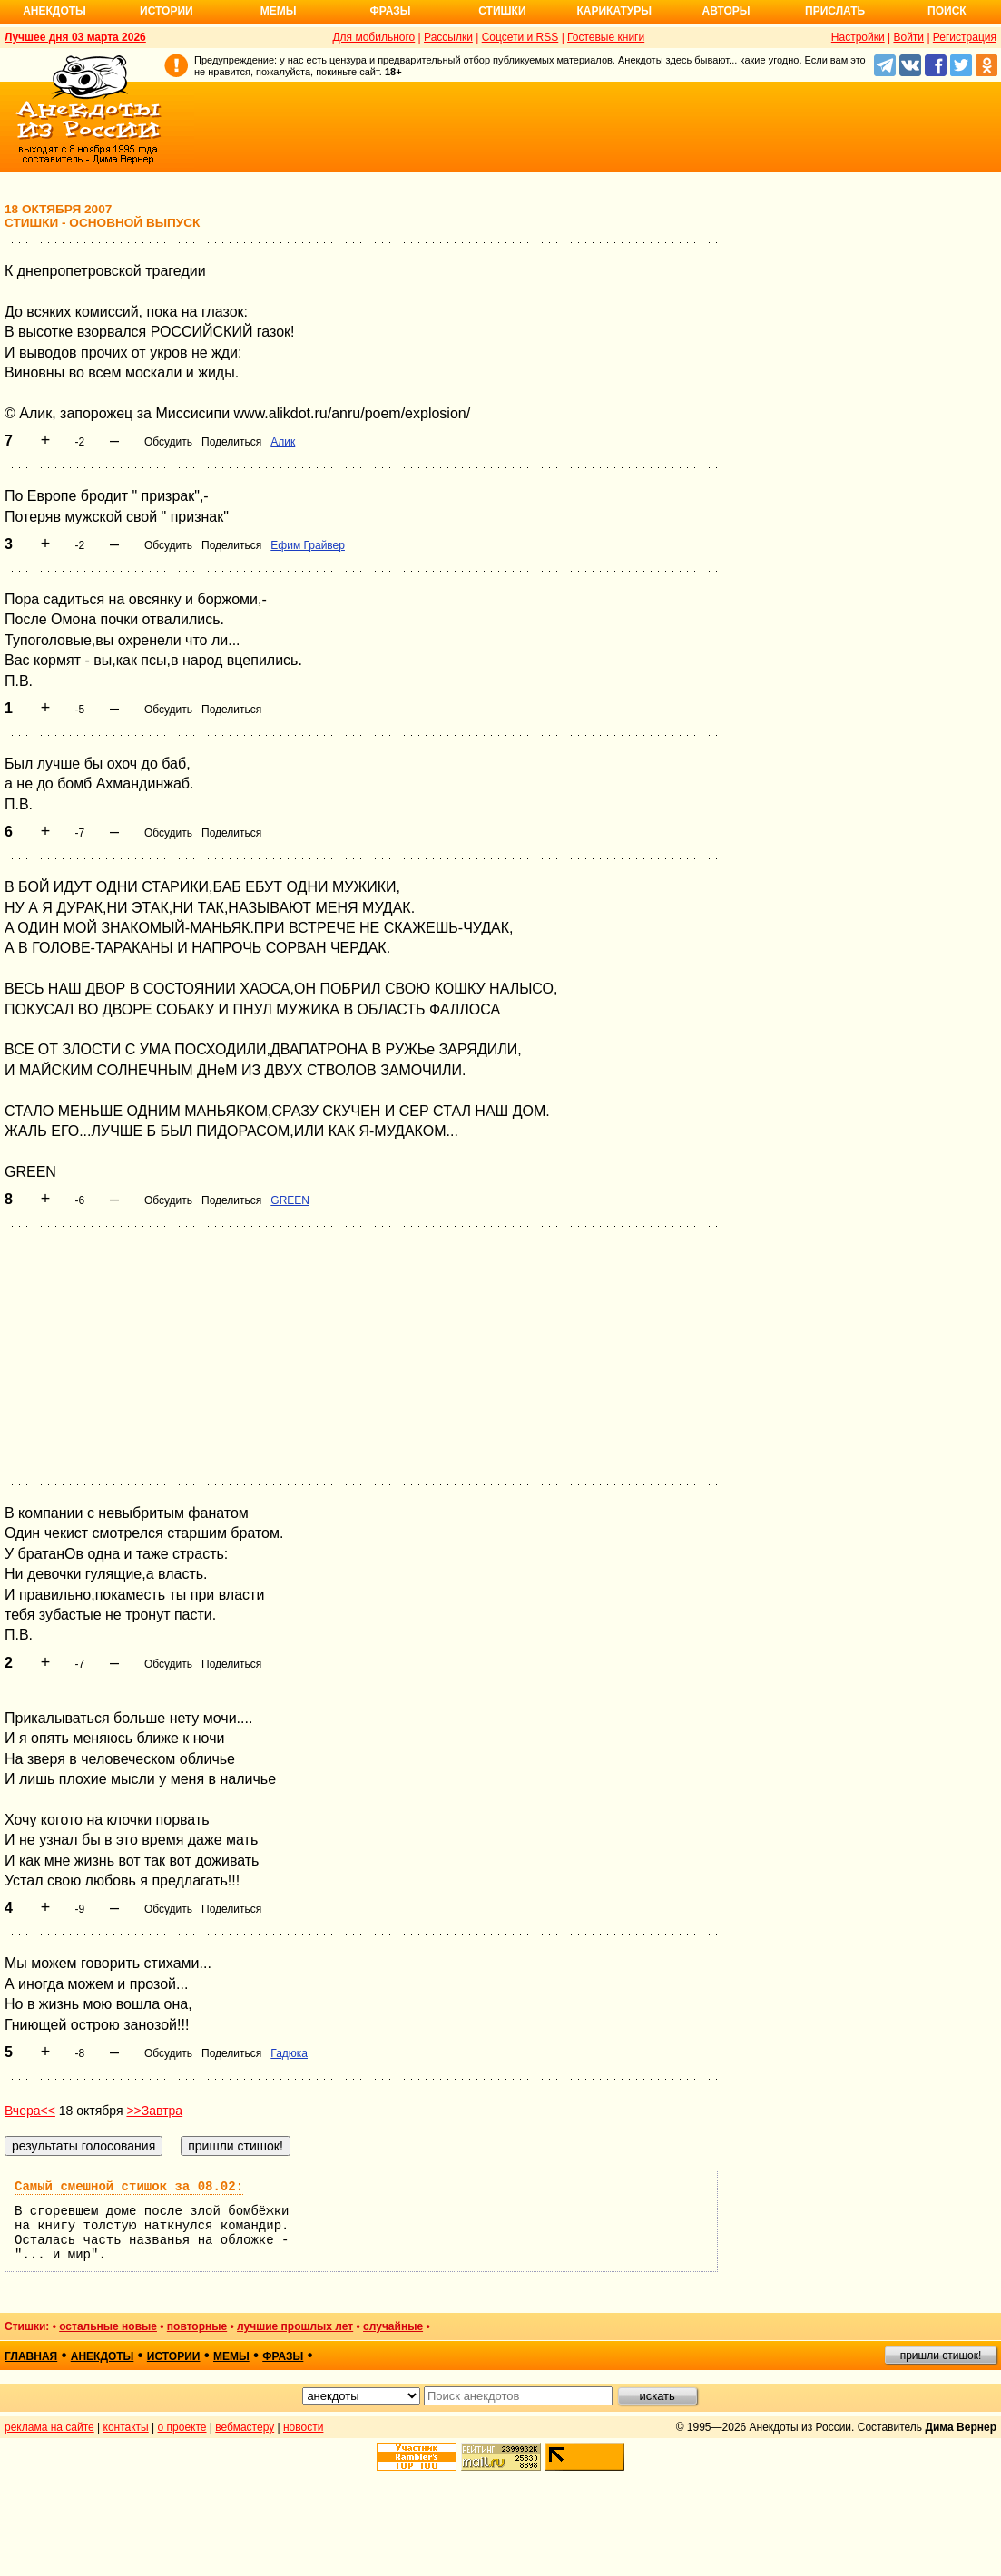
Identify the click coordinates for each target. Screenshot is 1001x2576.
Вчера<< (30, 2110)
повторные (197, 2326)
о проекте (182, 2427)
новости (303, 2427)
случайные (393, 2326)
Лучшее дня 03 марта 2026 (75, 37)
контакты (126, 2427)
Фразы (389, 11)
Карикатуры (614, 11)
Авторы (726, 11)
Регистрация (964, 37)
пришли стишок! (941, 2355)
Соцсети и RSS (520, 37)
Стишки (501, 11)
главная (31, 2356)
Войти (908, 37)
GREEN (289, 1200)
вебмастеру (244, 2427)
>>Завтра (154, 2110)
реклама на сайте (49, 2427)
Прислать (835, 11)
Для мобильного (373, 37)
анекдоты (102, 2356)
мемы (231, 2356)
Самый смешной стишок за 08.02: (129, 2186)
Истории (166, 11)
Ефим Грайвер (307, 545)
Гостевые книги (605, 37)
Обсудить (168, 442)
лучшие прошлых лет (295, 2326)
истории (174, 2356)
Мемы (278, 11)
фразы (282, 2356)
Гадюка (289, 2053)
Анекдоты (54, 11)
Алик (282, 442)
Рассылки (448, 37)
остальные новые (108, 2326)
